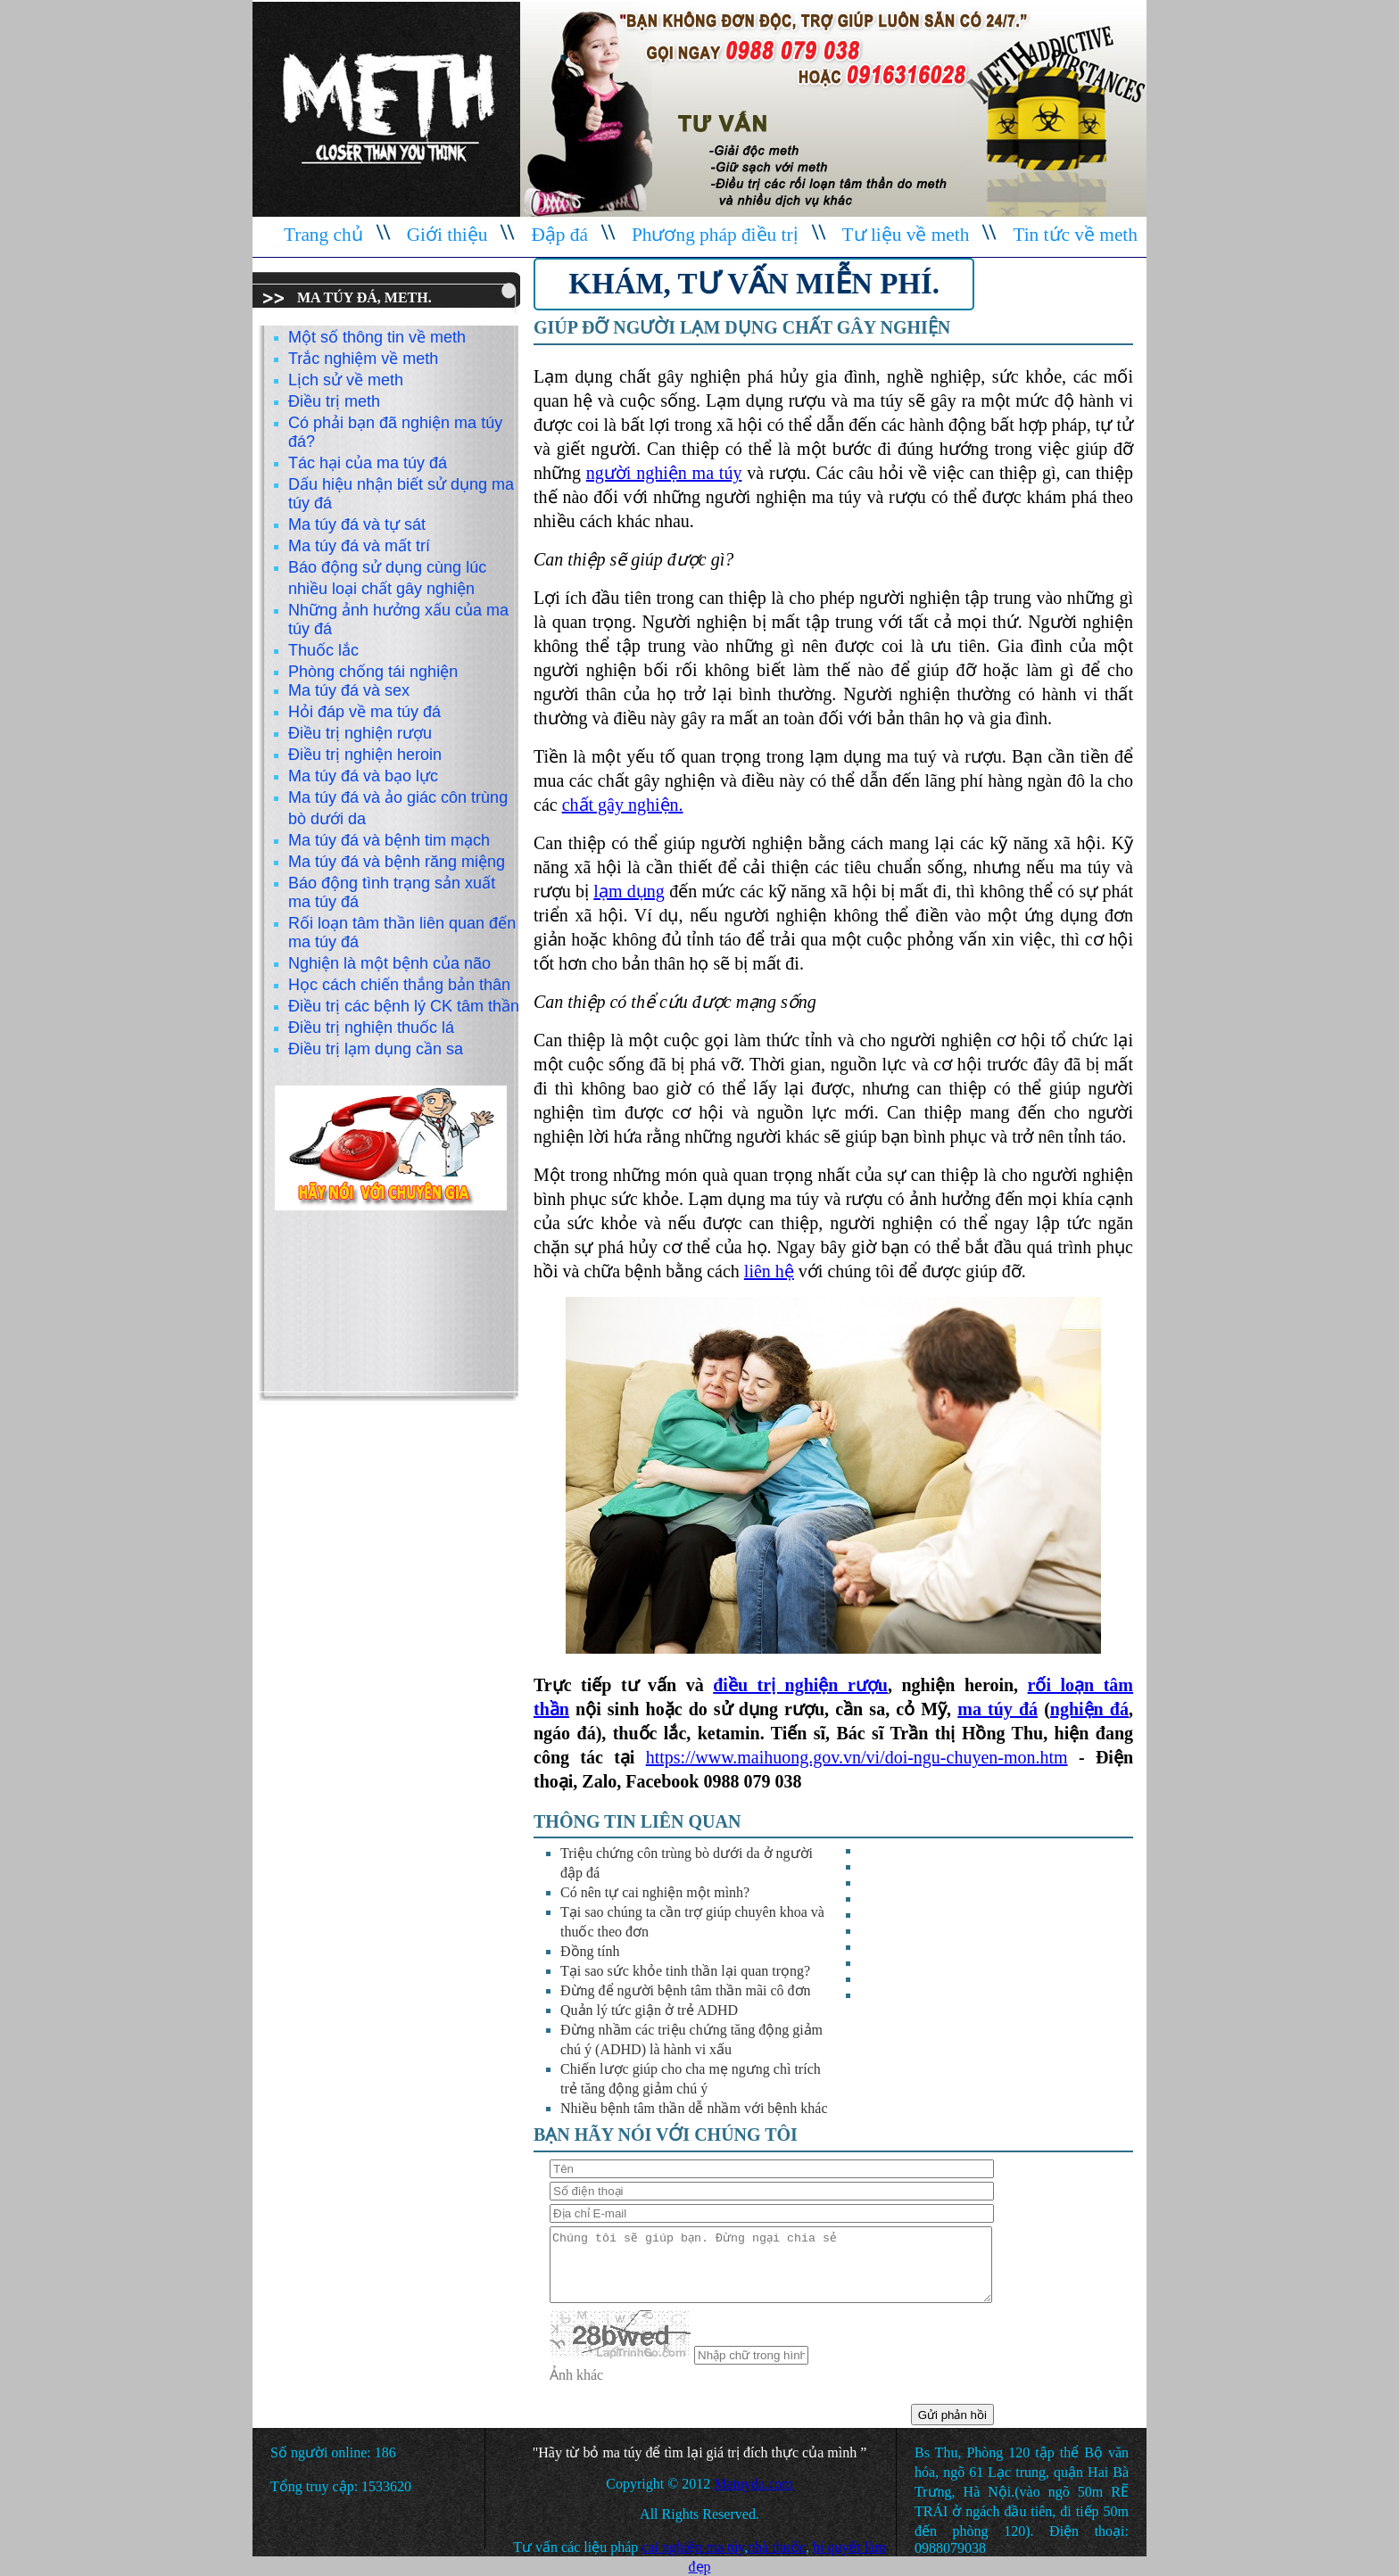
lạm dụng (628, 891)
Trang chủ (323, 234)
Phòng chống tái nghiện (373, 672)
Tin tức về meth (1075, 234)
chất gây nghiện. (622, 804)
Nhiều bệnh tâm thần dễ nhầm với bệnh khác (694, 2108)
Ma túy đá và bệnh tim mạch (389, 840)
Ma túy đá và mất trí (359, 546)
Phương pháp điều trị (715, 234)
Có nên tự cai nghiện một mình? (654, 1892)
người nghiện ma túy (664, 473)
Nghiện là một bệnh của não (389, 963)
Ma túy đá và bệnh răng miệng (396, 862)
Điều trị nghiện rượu (360, 733)
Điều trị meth (334, 401)
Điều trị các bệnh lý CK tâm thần (403, 1006)
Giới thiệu (447, 234)
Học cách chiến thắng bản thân (399, 985)
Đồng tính (589, 1951)
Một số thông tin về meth (377, 337)
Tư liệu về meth (906, 234)
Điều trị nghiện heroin (365, 755)
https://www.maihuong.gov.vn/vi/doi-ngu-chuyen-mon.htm (857, 1757)
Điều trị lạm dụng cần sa (375, 1049)
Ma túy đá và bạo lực (363, 776)
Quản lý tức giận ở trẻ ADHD (649, 2010)
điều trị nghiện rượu (800, 1685)
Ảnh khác (576, 2374)
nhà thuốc (777, 2547)
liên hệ (769, 1271)
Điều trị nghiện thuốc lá (371, 1027)
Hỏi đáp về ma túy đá (364, 712)
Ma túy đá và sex (349, 690)
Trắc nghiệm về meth (363, 358)
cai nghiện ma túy (693, 2547)
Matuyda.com (753, 2483)
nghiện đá (1089, 1709)
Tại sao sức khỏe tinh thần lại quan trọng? (685, 1970)
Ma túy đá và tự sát (357, 524)
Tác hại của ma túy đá (367, 463)
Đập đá (559, 234)
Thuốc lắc (323, 650)
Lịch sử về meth (345, 380)
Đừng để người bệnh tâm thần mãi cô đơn (685, 1990)
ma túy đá (997, 1709)
